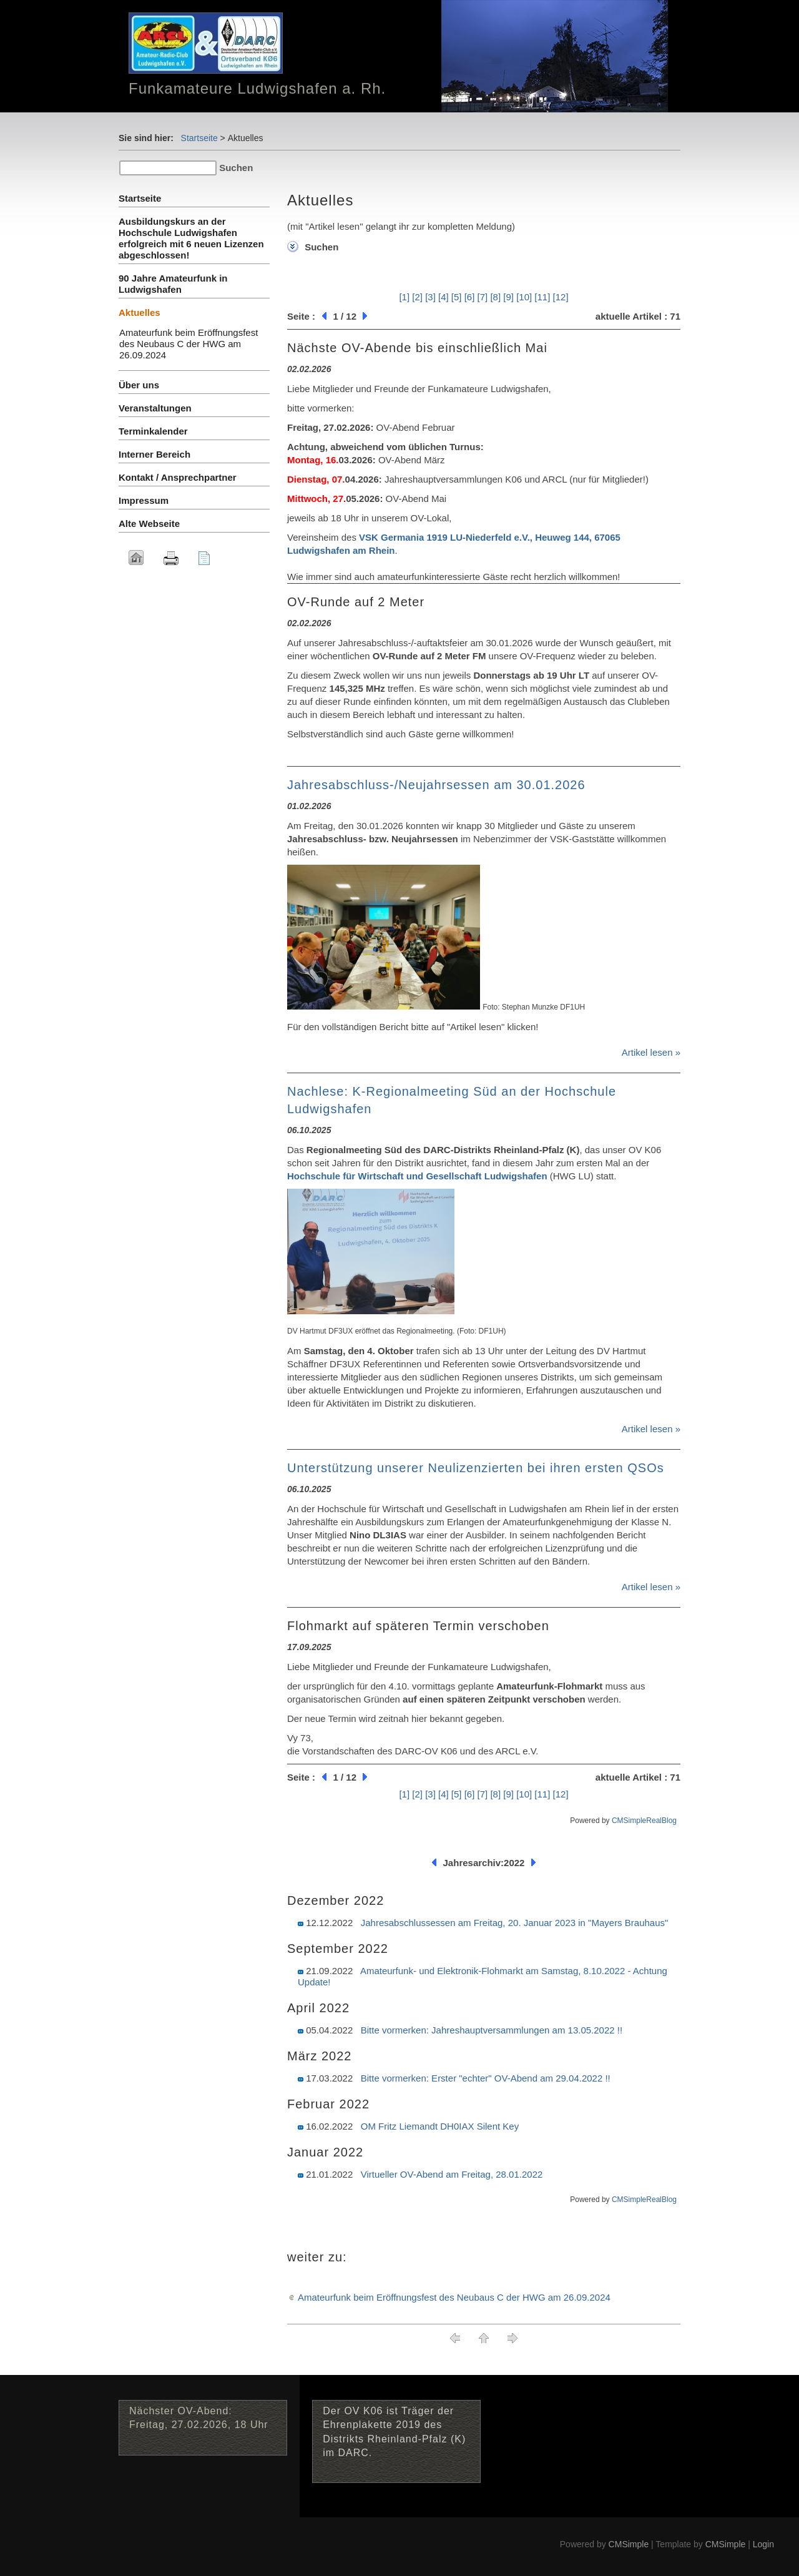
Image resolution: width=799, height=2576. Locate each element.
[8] (495, 297)
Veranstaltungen (155, 408)
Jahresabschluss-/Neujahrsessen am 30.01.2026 (436, 785)
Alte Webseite (149, 523)
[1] (404, 297)
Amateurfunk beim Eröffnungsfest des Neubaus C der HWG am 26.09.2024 (454, 2297)
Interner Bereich (154, 454)
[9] (508, 297)
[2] (417, 297)
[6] (469, 297)
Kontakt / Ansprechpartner (178, 477)
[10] (524, 297)
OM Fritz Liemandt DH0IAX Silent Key (440, 2126)
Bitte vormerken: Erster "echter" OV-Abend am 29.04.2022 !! (485, 2078)
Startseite (199, 138)
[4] (443, 297)
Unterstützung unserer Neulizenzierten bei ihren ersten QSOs (475, 1468)
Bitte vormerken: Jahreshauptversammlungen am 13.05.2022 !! (491, 2030)
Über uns (139, 385)
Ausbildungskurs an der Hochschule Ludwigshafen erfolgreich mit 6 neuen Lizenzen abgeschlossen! (191, 238)
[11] (542, 297)
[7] (483, 297)
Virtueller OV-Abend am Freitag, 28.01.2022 (452, 2174)
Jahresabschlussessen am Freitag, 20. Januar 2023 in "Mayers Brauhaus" (515, 1922)
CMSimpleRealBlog (644, 1820)
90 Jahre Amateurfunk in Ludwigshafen (173, 284)
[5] (456, 297)
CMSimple (629, 2544)
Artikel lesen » (651, 1052)
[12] (561, 297)
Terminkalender (153, 431)
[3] (430, 297)
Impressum (144, 500)
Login (763, 2544)
